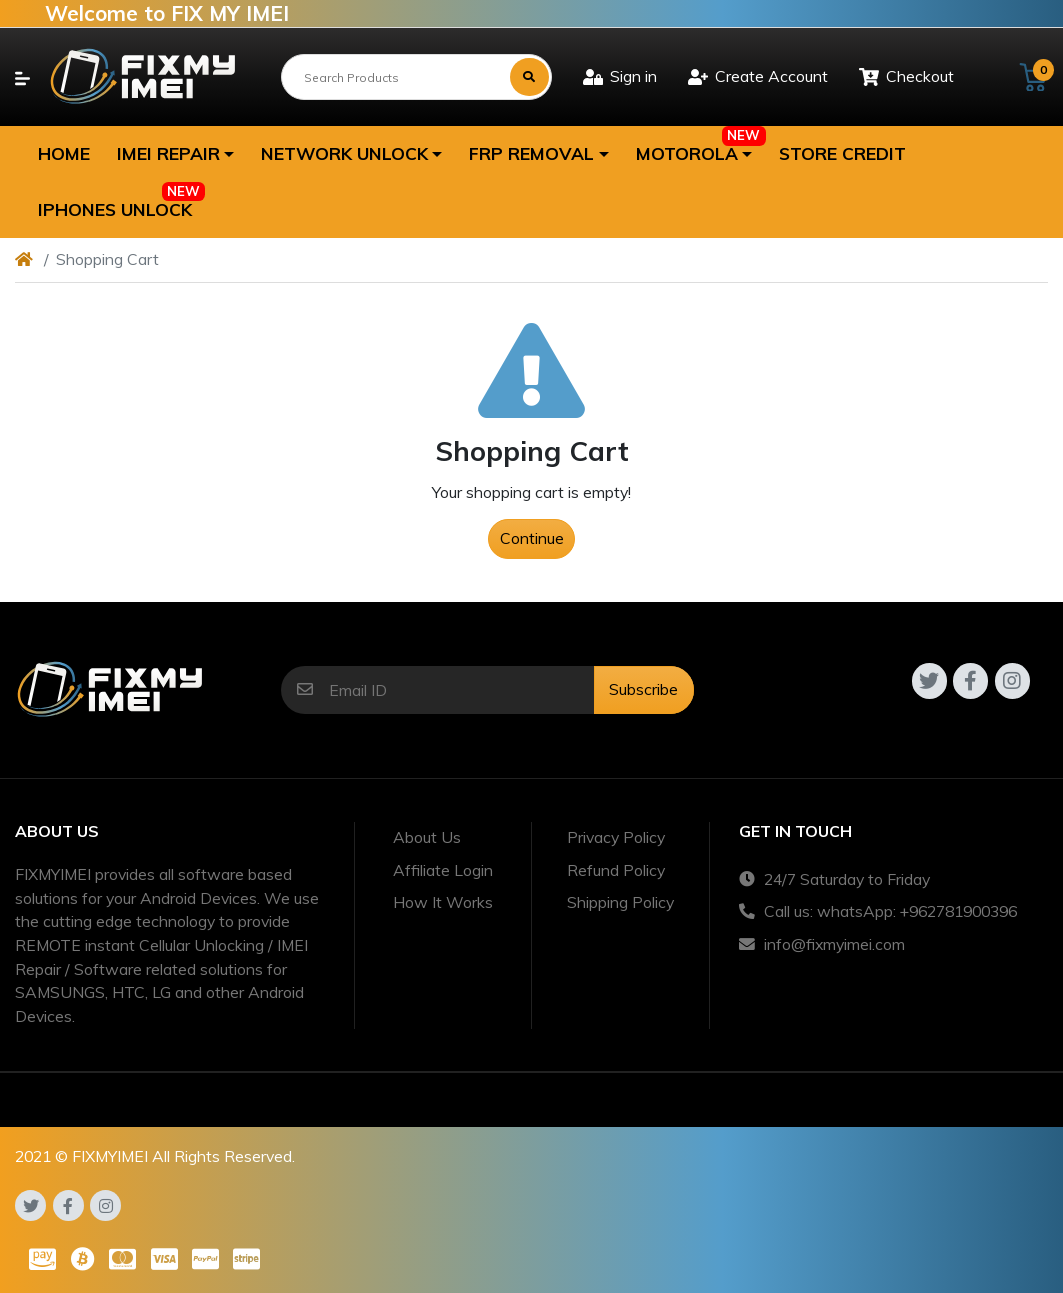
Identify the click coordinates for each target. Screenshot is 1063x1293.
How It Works (443, 902)
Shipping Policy (620, 902)
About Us (427, 837)
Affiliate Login (443, 870)
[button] (175, 154)
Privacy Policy (616, 837)
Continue (532, 538)
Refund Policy (616, 870)
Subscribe (643, 689)
